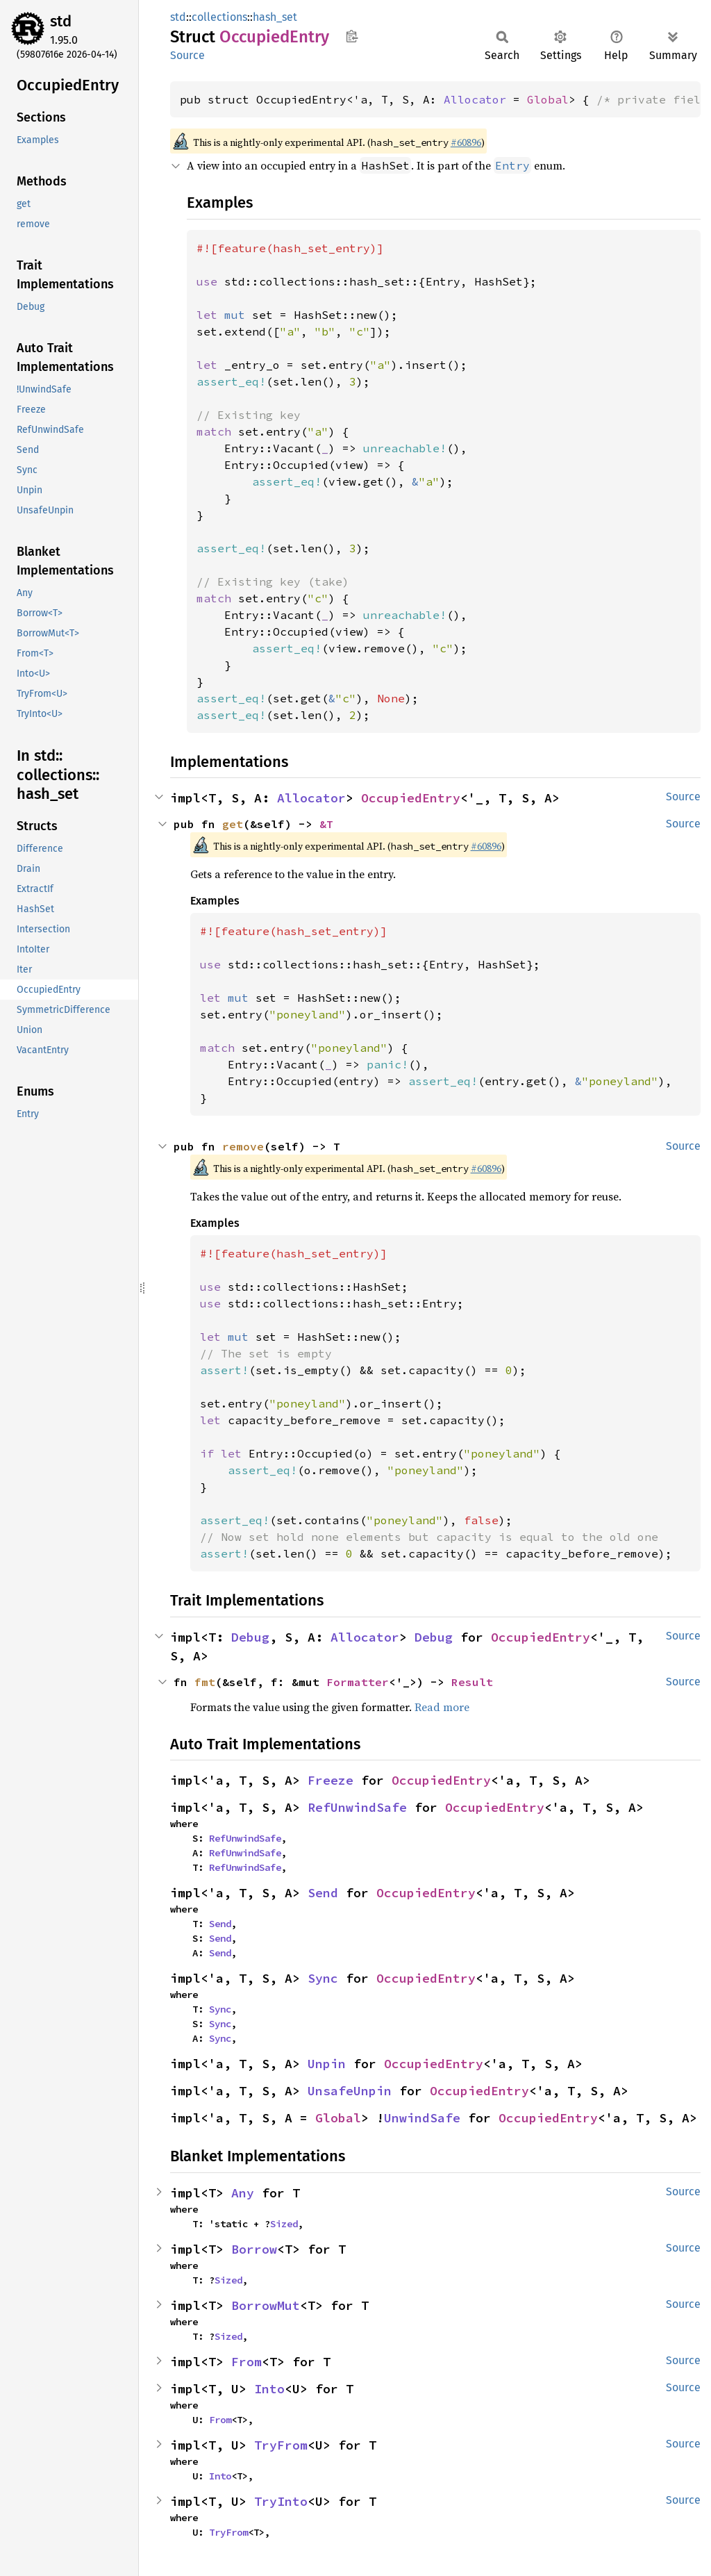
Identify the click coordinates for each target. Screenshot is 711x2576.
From (246, 2362)
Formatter (357, 1682)
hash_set (275, 17)
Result (472, 1682)
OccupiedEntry (410, 798)
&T (326, 824)
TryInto (281, 2501)
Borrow (254, 2249)
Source (187, 55)
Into (269, 2389)
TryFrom (281, 2445)
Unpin (327, 2064)
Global (548, 99)
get (232, 824)
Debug (250, 1637)
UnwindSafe (422, 2118)
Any (242, 2193)
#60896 (466, 142)
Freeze (330, 1780)
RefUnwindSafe (357, 1807)
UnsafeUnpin (350, 2091)
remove (243, 1146)
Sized (284, 2224)
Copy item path (351, 36)
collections (219, 17)
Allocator (475, 99)
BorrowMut (265, 2305)
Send (323, 1893)
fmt (204, 1682)
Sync (323, 1978)
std (61, 21)
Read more (442, 1707)
